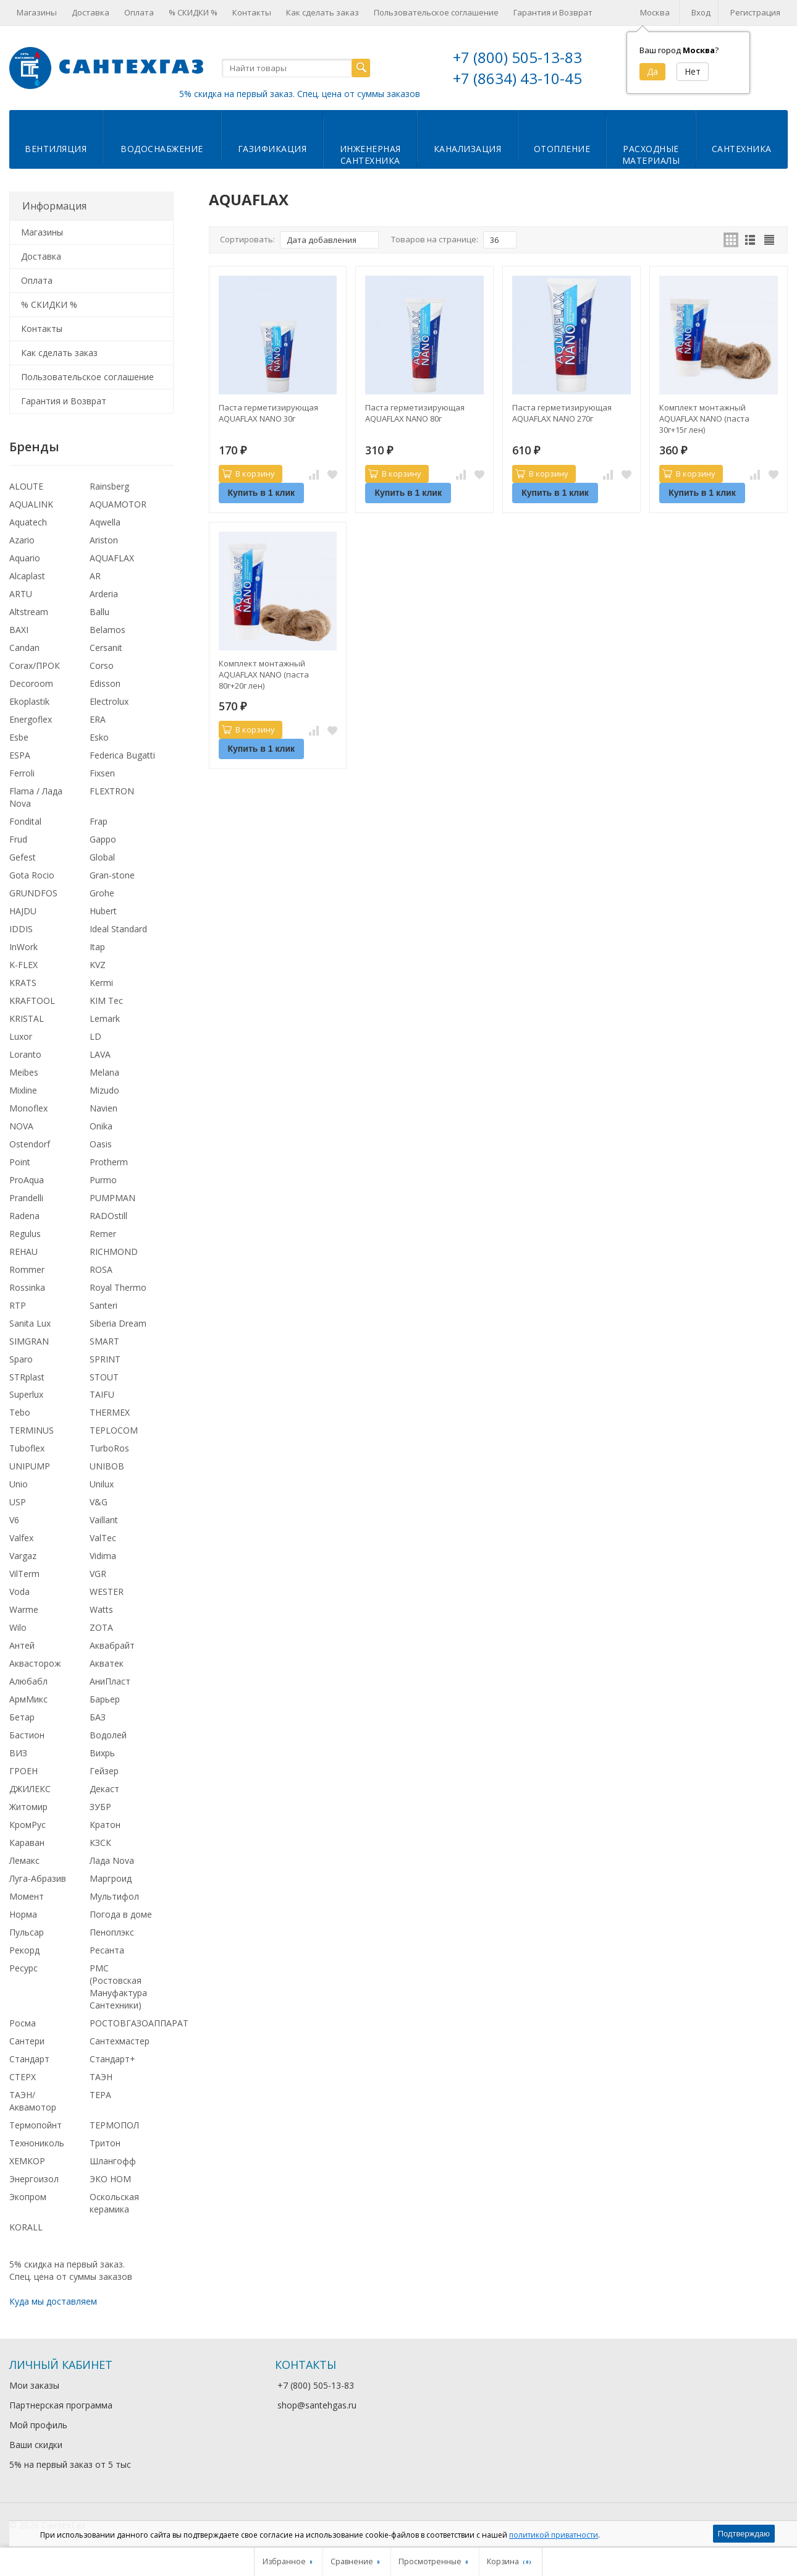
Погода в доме (121, 1914)
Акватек (107, 1663)
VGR (98, 1573)
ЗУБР (100, 1807)
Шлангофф (113, 2161)
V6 (14, 1520)
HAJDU (22, 911)
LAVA (100, 1054)
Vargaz (22, 1556)
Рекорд (24, 1950)
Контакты (251, 12)
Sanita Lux (30, 1323)
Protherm (109, 1162)
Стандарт (29, 2059)
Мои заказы (34, 2385)
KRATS (22, 982)
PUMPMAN (112, 1198)
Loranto (25, 1054)
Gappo (103, 839)
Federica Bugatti (122, 755)
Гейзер (104, 1771)
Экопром (27, 2197)
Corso (102, 665)
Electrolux (109, 701)
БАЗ (98, 1717)
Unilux (102, 1484)
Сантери (26, 2041)
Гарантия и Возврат (552, 12)
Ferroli (22, 773)
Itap (97, 947)
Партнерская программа (60, 2405)
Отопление (562, 149)
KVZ (98, 965)
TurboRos (109, 1448)
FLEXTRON (112, 791)
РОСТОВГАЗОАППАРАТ (139, 2023)
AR (95, 576)
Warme (23, 1609)
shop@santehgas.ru (316, 2405)
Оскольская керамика (114, 2203)
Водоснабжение (161, 149)
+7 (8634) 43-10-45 (517, 78)
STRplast (26, 1377)
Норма (23, 1914)
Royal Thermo (118, 1287)
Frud (18, 839)
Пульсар (26, 1932)
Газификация (272, 149)
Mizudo (104, 1090)
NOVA (21, 1126)
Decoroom (31, 683)
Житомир (28, 1807)
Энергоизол (34, 2179)
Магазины (37, 12)
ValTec (103, 1538)
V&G (99, 1502)
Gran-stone (112, 875)
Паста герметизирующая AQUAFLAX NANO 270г (562, 413)
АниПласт (110, 1681)
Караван (26, 1842)
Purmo (103, 1180)
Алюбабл (28, 1681)
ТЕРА (100, 2095)
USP (17, 1502)
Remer (103, 1233)
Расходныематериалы (651, 154)
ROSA (101, 1269)
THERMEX (110, 1412)
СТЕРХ (22, 2077)
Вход (701, 12)
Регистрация (755, 12)
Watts (101, 1609)
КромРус (27, 1824)
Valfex (21, 1538)
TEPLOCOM (114, 1430)
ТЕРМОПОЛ (114, 2125)
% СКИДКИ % (193, 12)
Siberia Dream (118, 1323)
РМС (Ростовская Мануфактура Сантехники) (118, 1986)
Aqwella (105, 522)
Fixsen (102, 773)
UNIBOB (107, 1466)
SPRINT (105, 1359)
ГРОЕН (23, 1771)
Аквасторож (35, 1663)
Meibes (23, 1072)
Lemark (105, 1018)
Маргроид (111, 1878)
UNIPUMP (29, 1466)
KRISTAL (26, 1018)
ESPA (19, 755)
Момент (26, 1896)
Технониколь (36, 2143)
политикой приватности (553, 2535)
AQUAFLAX (112, 558)
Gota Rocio (31, 875)
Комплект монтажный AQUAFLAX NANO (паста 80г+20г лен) (264, 674)
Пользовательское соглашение (436, 12)
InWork (23, 947)
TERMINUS (31, 1430)
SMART (104, 1341)
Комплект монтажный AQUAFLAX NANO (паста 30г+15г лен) (704, 418)
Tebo (19, 1412)
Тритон (105, 2143)
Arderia (104, 594)
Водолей (108, 1735)
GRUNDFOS (33, 893)
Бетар (22, 1717)
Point (19, 1162)
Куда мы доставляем (53, 2301)
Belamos (107, 629)
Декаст (104, 1789)
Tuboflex (26, 1448)
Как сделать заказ (322, 12)
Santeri (103, 1305)
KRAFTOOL (32, 1000)
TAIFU (102, 1394)
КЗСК (100, 1842)
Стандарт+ (112, 2059)
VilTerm (24, 1573)
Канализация (468, 149)
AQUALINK (31, 504)
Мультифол (114, 1896)
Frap (99, 821)
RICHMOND (114, 1251)
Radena (24, 1216)
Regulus (25, 1233)
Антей (22, 1645)
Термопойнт (35, 2125)
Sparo (21, 1359)
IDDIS (21, 929)
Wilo (18, 1627)
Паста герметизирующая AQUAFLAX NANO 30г (268, 413)
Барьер (105, 1699)
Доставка (90, 12)
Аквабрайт (112, 1645)
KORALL (26, 2227)
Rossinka (27, 1287)
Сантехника (742, 149)
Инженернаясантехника (370, 154)
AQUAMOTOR (118, 504)
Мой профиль (38, 2425)
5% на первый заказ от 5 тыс (70, 2464)
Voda (19, 1591)
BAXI (18, 629)
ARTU (20, 594)
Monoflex (28, 1108)
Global (102, 857)
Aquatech (28, 522)
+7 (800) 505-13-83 (517, 57)
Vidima (103, 1556)
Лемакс (24, 1860)
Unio (18, 1484)
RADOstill (108, 1216)
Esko (99, 737)
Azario (22, 540)
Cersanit (106, 647)
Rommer (26, 1269)
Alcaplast (27, 576)
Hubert (103, 911)
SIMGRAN (29, 1341)
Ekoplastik (29, 701)
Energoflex (30, 719)
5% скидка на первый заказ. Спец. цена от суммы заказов (299, 94)
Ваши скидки (35, 2445)
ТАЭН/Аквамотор (32, 2101)
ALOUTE (26, 486)
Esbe (18, 737)
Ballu (99, 612)
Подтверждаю (744, 2533)
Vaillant (104, 1520)
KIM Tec (106, 1000)
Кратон (105, 1824)
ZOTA (101, 1627)
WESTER (107, 1591)
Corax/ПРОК (34, 665)
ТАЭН (101, 2077)
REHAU (23, 1251)
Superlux (26, 1394)
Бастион (26, 1735)
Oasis (101, 1144)
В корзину (248, 473)
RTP (17, 1305)
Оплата (139, 12)
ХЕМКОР (27, 2161)
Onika (101, 1126)
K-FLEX (23, 965)
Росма (22, 2023)
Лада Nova (112, 1860)
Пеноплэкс (112, 1932)
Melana (104, 1072)
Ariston (104, 540)
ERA (98, 719)
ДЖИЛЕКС (30, 1789)
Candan (24, 647)
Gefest (22, 857)
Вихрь (102, 1753)
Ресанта (107, 1950)
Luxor (20, 1036)
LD (95, 1036)
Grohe (102, 893)
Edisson (105, 683)
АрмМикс (28, 1699)
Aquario (24, 558)
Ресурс (23, 1968)
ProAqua (26, 1180)
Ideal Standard (118, 929)
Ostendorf (29, 1144)
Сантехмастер (120, 2041)
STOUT (104, 1377)
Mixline (23, 1090)
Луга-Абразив (37, 1878)
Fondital (25, 821)
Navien (103, 1108)
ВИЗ (18, 1753)
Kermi (101, 982)
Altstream (28, 612)
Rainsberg (109, 486)
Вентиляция (55, 149)
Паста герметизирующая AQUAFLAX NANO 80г (415, 413)
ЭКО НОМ (110, 2179)
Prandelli (26, 1198)
